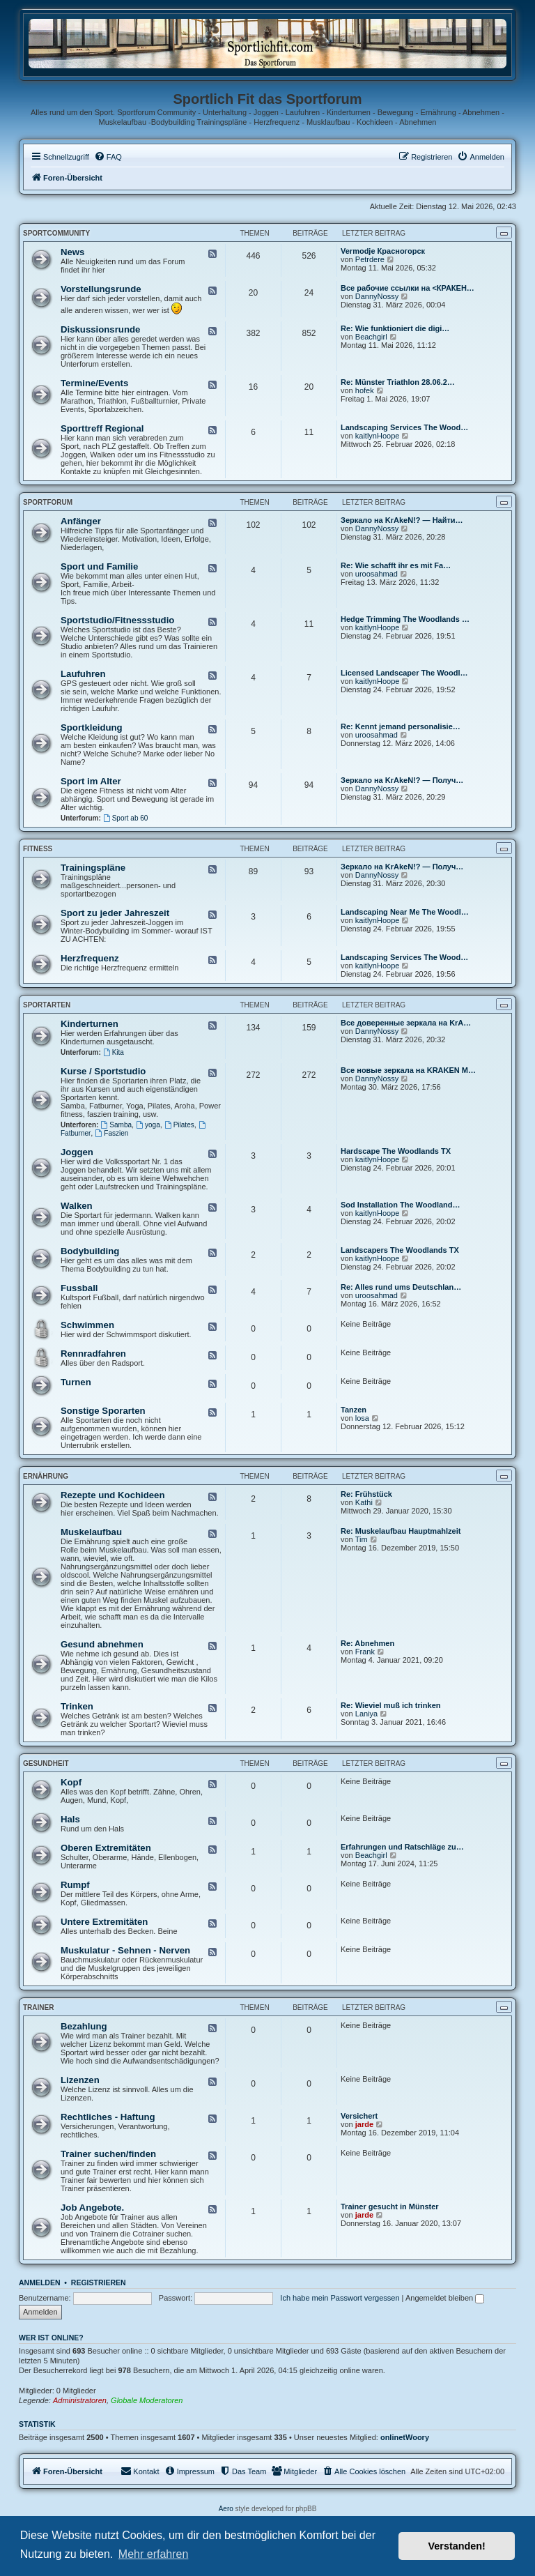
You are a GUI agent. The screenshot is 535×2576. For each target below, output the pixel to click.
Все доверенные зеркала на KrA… (406, 1023)
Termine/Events (94, 383)
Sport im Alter (91, 781)
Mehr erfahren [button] (153, 2554)
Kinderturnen (89, 1024)
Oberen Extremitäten (106, 1848)
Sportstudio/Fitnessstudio (117, 620)
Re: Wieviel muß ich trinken (391, 1705)
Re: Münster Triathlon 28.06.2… (398, 382)
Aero (226, 2509)
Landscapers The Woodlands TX (400, 1250)
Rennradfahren (93, 1353)
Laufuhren (83, 674)
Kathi (364, 1502)
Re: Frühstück (366, 1494)
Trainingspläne (93, 867)
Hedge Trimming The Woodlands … (405, 619)
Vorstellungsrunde (101, 289)
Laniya (366, 1713)
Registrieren (98, 2282)
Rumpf (75, 1885)
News (72, 252)
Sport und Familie (99, 566)
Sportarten (46, 1005)
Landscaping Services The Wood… (404, 427)
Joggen (77, 1152)
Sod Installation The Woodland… (400, 1205)
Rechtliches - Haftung (108, 2117)
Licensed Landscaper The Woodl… (404, 673)
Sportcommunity (56, 233)
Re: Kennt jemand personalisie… (400, 726)
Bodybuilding (90, 1251)
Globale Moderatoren (147, 2400)
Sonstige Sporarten (103, 1410)
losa (362, 1418)
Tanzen (353, 1409)
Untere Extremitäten (104, 1921)
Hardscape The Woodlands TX (396, 1151)
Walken (77, 1206)
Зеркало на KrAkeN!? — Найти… (402, 520)
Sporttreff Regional (102, 428)
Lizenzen (80, 2080)
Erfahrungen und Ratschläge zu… (402, 1847)
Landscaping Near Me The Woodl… (405, 912)
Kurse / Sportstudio (103, 1071)
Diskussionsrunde (100, 329)
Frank (365, 1651)
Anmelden (40, 2282)
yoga (148, 1125)
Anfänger (81, 521)
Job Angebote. (92, 2207)
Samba (116, 1125)
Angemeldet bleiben (444, 2298)
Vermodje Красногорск (383, 251)
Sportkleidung (92, 727)
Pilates (179, 1125)
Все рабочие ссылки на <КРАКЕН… (407, 288)
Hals (70, 1819)
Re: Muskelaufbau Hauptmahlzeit (400, 1531)
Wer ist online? (51, 2337)
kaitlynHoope (377, 436)
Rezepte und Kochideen (112, 1495)
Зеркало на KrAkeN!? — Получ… (402, 780)
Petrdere (370, 259)
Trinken (77, 1706)
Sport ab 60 (125, 818)
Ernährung (45, 1476)
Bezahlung (84, 2026)
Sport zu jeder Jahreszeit (115, 913)
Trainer (38, 2007)
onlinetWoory (404, 2437)
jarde (364, 2124)
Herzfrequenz (90, 958)
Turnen (76, 1382)
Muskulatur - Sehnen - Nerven (125, 1950)
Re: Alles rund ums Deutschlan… (401, 1287)
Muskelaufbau (91, 1532)
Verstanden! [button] (457, 2546)
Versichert (359, 2116)
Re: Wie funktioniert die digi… (395, 328)
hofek (364, 390)
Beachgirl (371, 337)
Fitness (37, 849)
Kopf (71, 1782)
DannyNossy (376, 296)
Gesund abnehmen (102, 1644)
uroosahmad (376, 574)
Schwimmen (87, 1325)
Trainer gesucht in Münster (390, 2206)
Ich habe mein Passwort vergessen (339, 2298)
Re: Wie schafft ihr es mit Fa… (396, 565)
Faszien (111, 1133)
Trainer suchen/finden (108, 2154)
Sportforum (47, 502)
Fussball (79, 1288)
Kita (113, 1052)
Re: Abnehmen (367, 1643)
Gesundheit (46, 1763)
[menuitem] (108, 156)
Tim (361, 1539)
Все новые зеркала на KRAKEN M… (408, 1070)
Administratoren (80, 2400)
